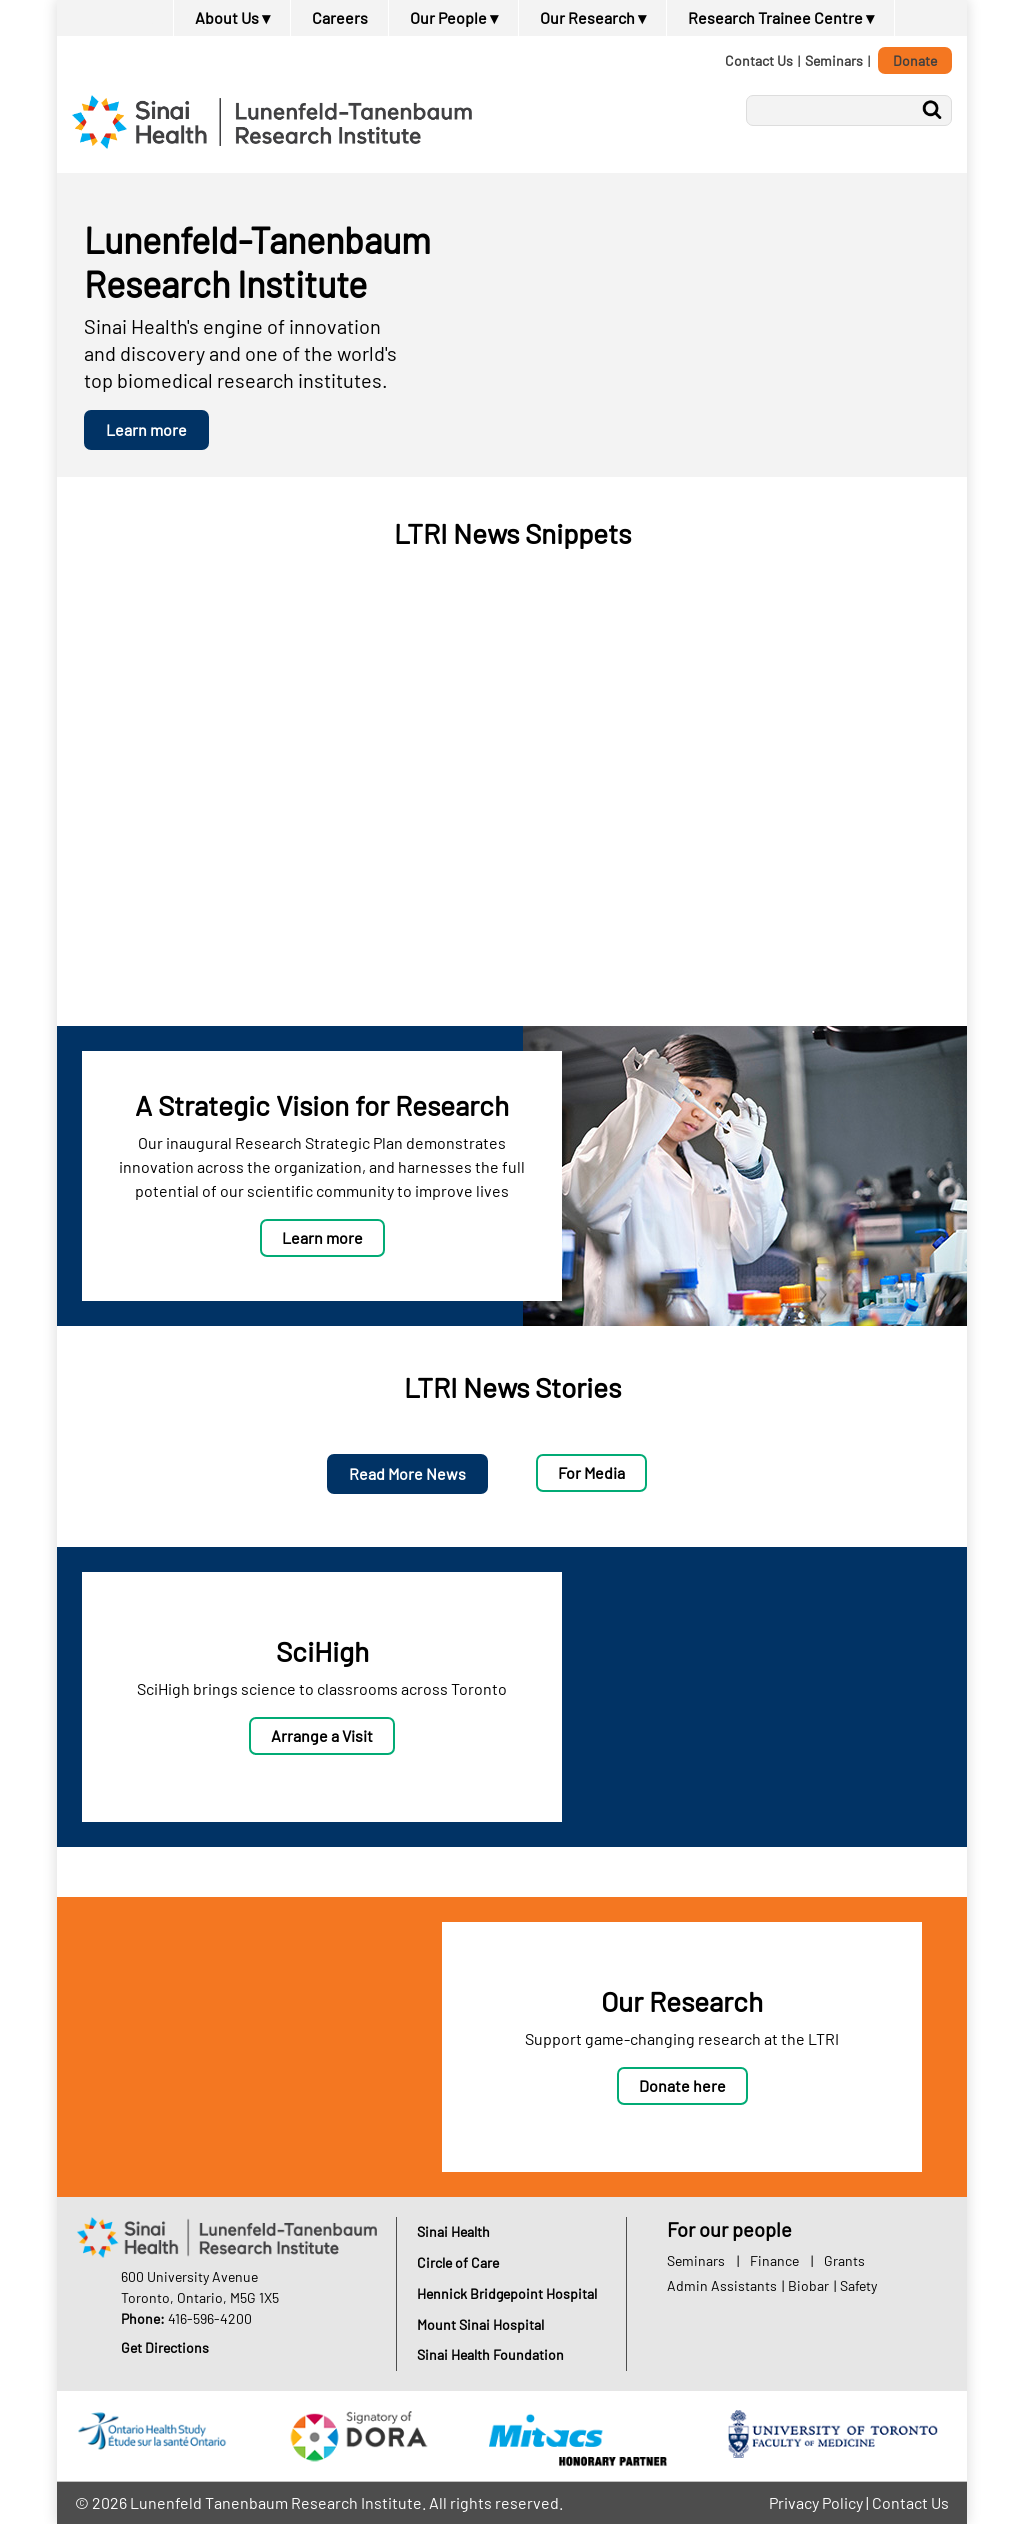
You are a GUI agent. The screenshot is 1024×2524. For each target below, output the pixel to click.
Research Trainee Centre (781, 17)
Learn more (146, 429)
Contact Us (759, 60)
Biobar (808, 2285)
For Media (591, 1472)
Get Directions (165, 2347)
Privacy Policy (816, 2502)
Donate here (682, 2085)
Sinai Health (453, 2231)
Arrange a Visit (322, 1735)
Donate (915, 60)
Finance (774, 2260)
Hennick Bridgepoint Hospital (507, 2293)
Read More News (407, 1473)
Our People (454, 17)
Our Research (593, 17)
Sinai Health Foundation (490, 2354)
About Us (232, 17)
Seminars (834, 60)
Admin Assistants (722, 2285)
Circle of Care (458, 2262)
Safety (858, 2285)
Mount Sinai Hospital (480, 2324)
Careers (340, 17)
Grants (844, 2260)
